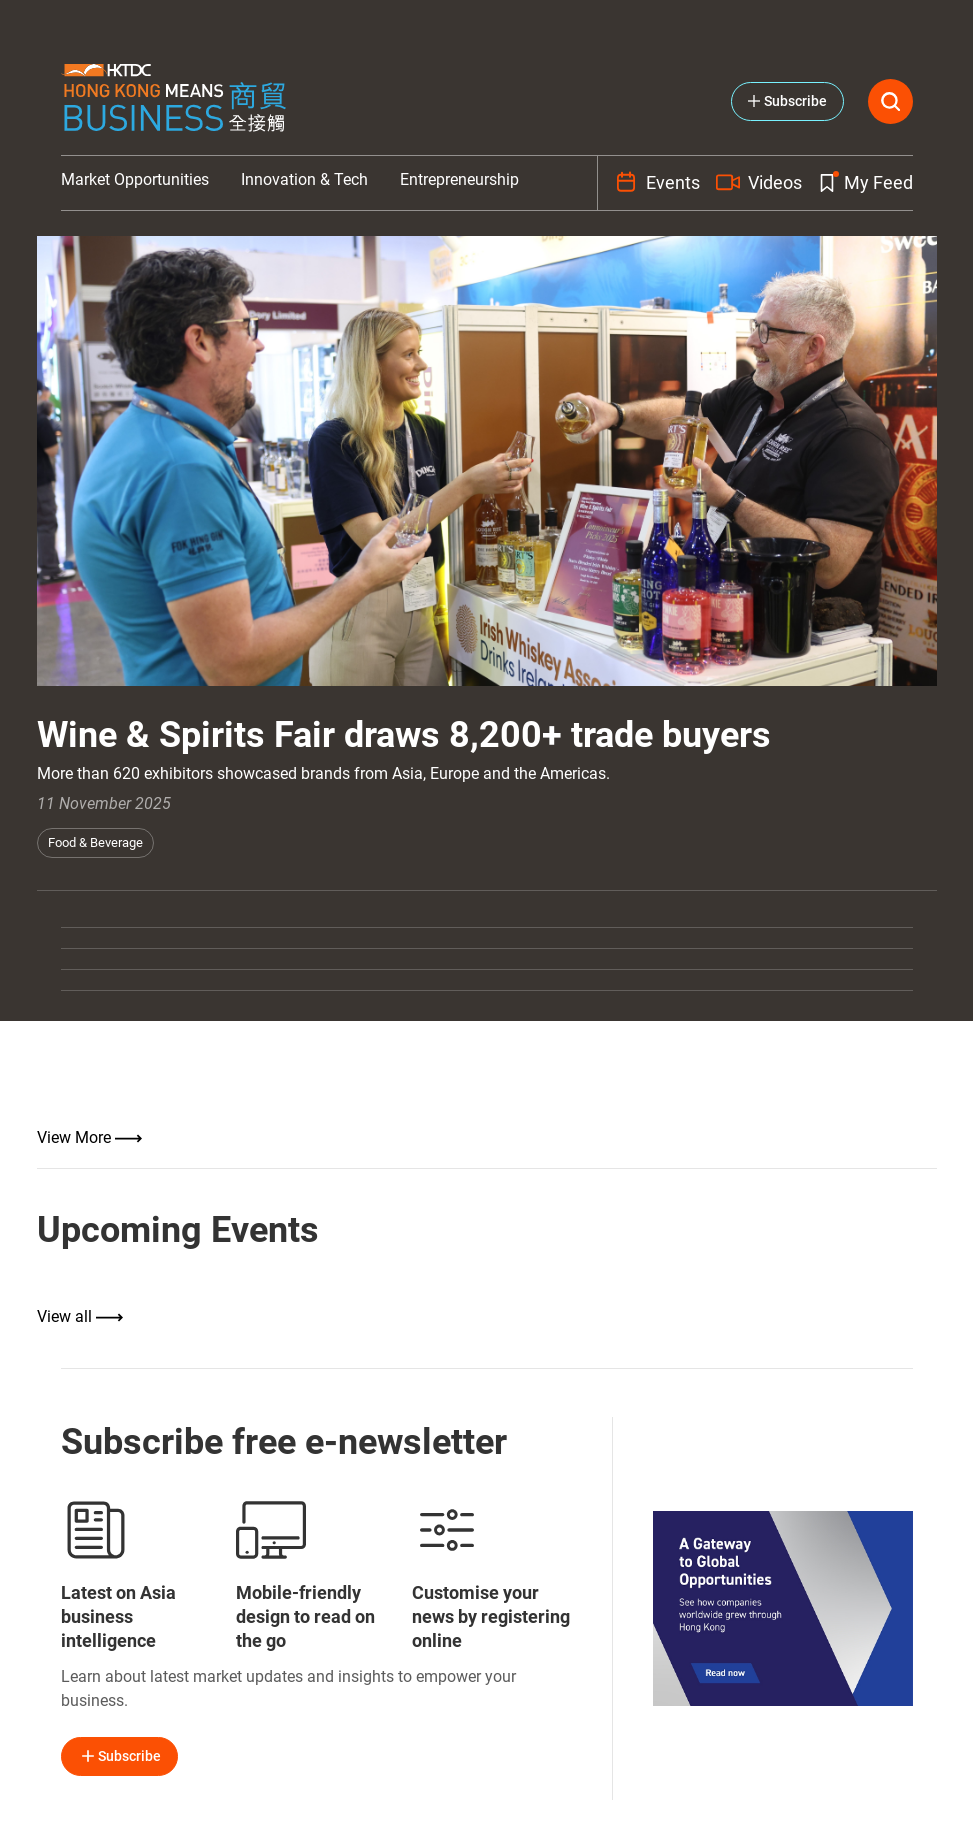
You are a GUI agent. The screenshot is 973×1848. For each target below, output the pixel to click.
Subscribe (119, 1756)
